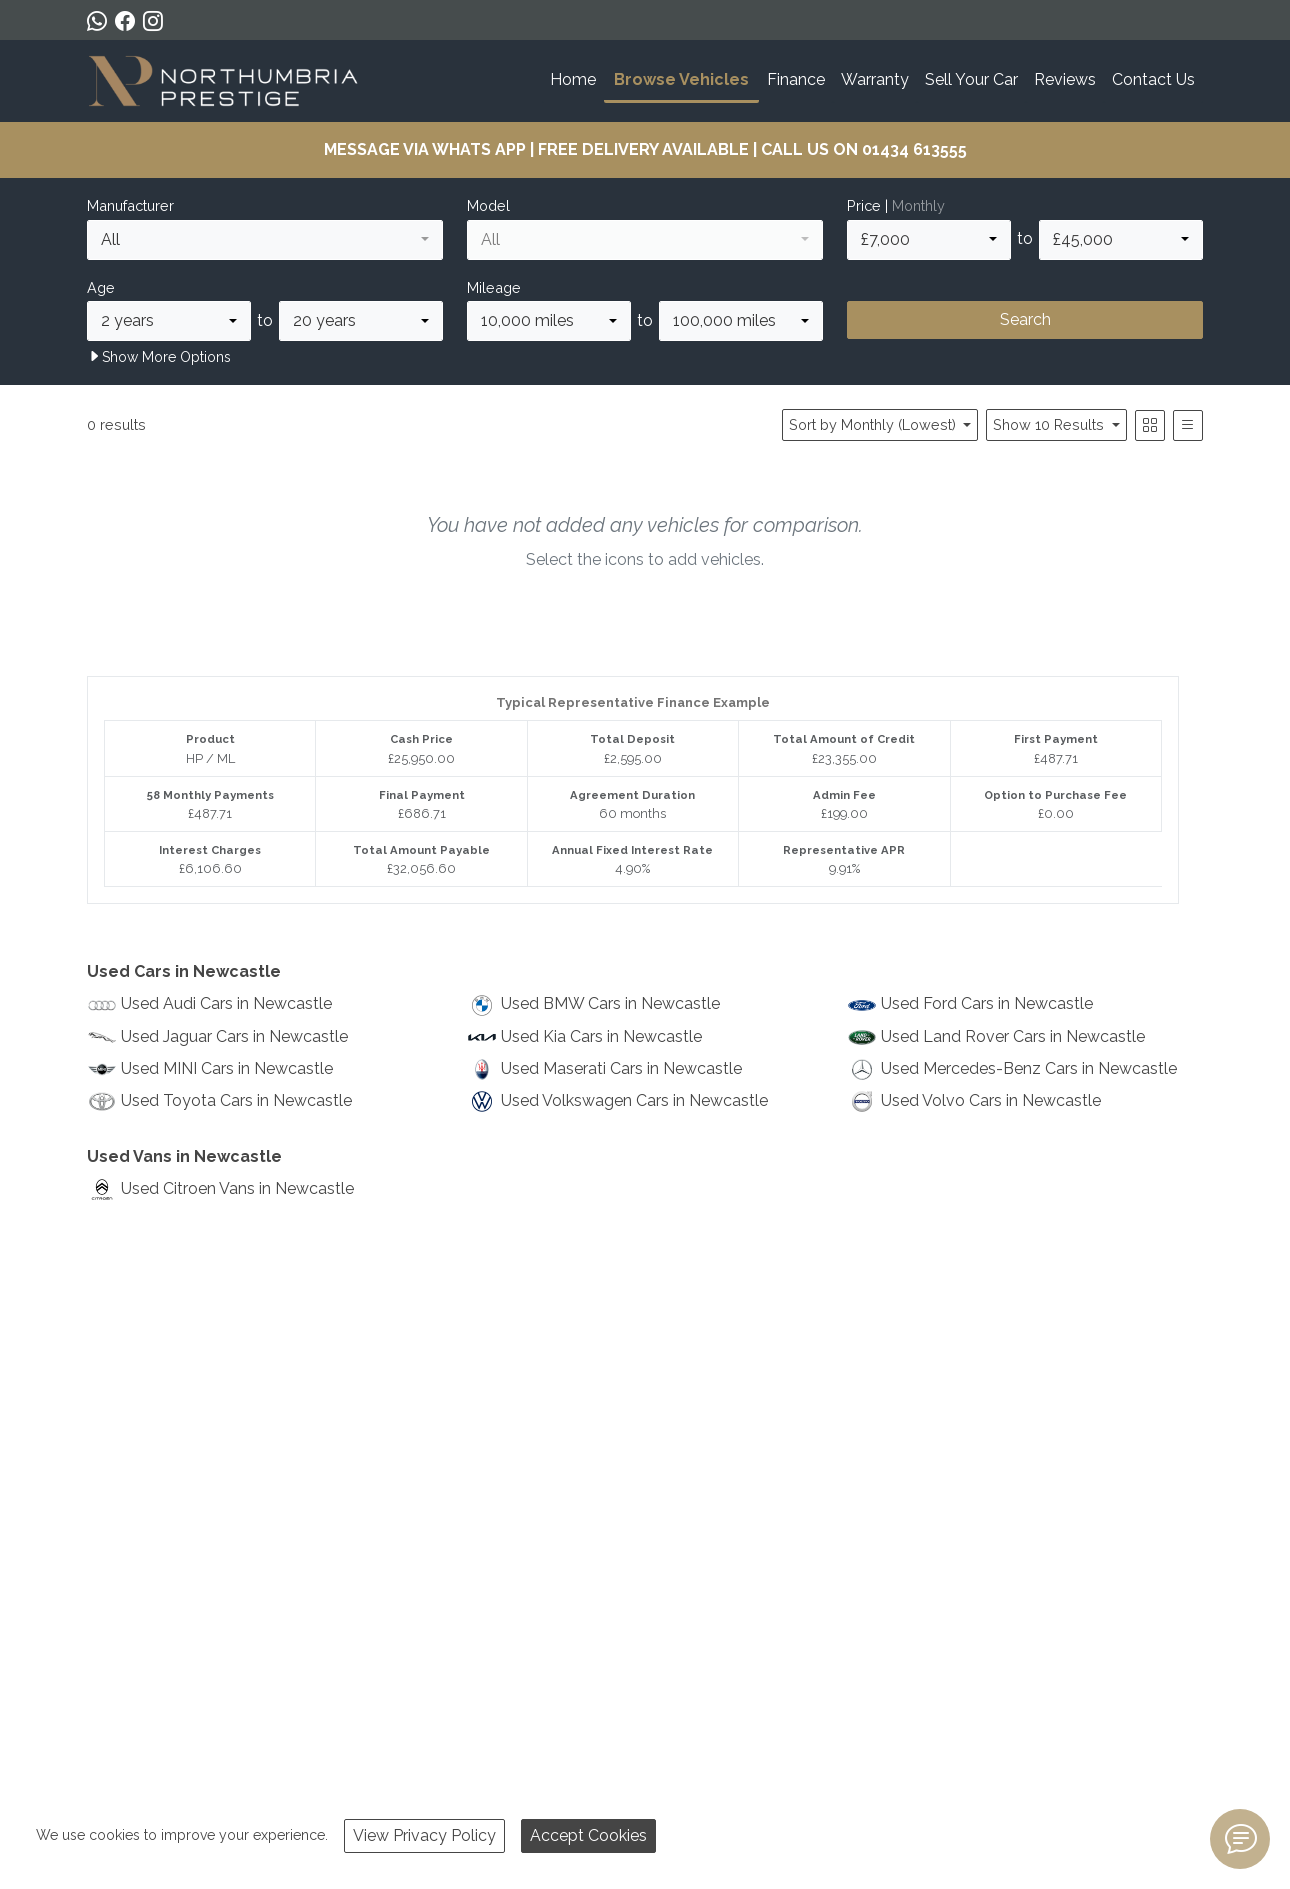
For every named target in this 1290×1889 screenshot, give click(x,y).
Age (101, 287)
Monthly (918, 205)
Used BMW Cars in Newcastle (610, 1003)
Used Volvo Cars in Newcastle (991, 1100)
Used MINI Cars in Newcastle (227, 1068)
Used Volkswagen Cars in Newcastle (634, 1100)
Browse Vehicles (681, 79)
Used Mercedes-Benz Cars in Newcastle (1029, 1068)
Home (573, 79)
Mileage (494, 287)
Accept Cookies (588, 1835)
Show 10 (1050, 424)
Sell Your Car (971, 79)
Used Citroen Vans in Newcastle (237, 1188)
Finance (796, 79)
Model (488, 205)
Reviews (1065, 79)
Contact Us (1153, 79)
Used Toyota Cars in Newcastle (236, 1100)
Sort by (874, 424)
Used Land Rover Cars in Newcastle (1013, 1036)
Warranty (875, 79)
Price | (896, 205)
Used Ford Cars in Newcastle (987, 1003)
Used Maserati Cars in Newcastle (621, 1068)
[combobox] (265, 240)
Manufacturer (130, 205)
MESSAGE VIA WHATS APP (425, 149)
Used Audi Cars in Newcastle (226, 1003)
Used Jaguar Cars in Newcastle (234, 1036)
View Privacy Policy (424, 1835)
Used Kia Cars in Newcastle (601, 1036)
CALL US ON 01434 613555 (864, 149)
